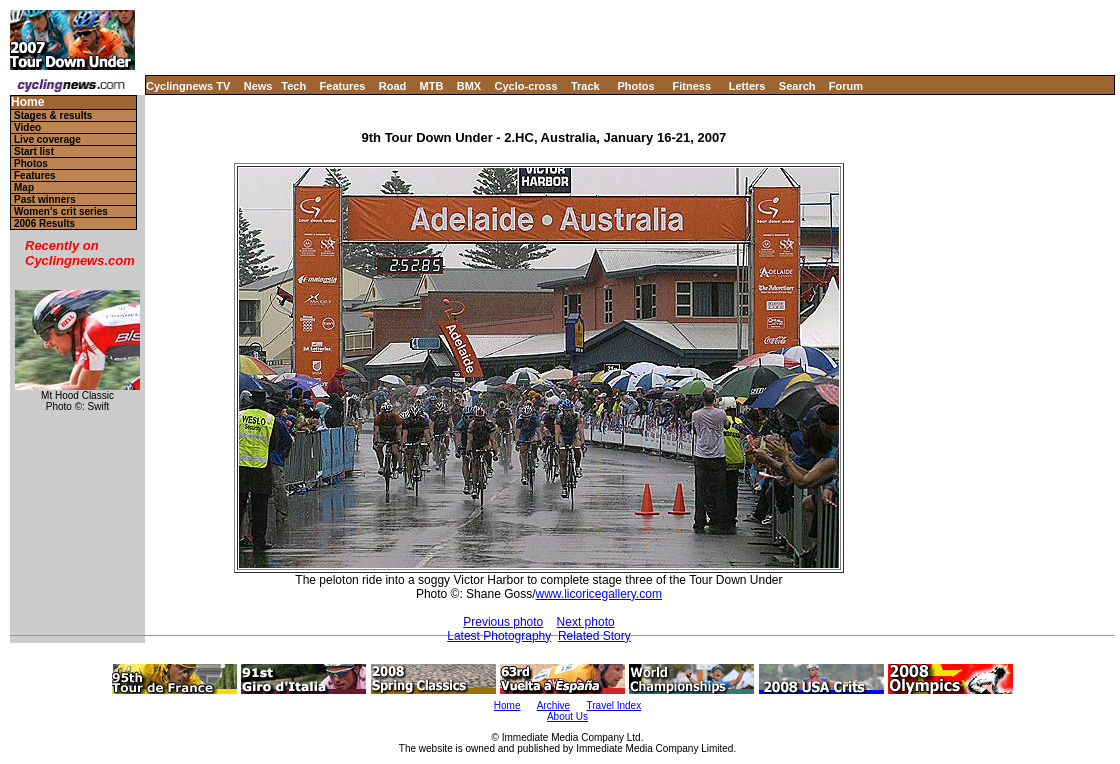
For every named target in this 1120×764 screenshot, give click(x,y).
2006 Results (44, 223)
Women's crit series (61, 211)
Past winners (45, 199)
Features (343, 86)
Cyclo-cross (526, 86)
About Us (567, 716)
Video (27, 127)
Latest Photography (499, 636)
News (258, 86)
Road (393, 86)
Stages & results (53, 115)
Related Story (594, 636)
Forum (846, 86)
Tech (293, 86)
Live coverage (47, 139)
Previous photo (503, 622)
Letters (747, 86)
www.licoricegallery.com (598, 594)
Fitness (691, 86)
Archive (553, 705)
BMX (469, 86)
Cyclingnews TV (188, 86)
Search (797, 86)
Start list (34, 151)
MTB (432, 86)
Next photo (586, 622)
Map (24, 187)
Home (27, 102)
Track (585, 86)
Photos (635, 86)
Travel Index (614, 705)
